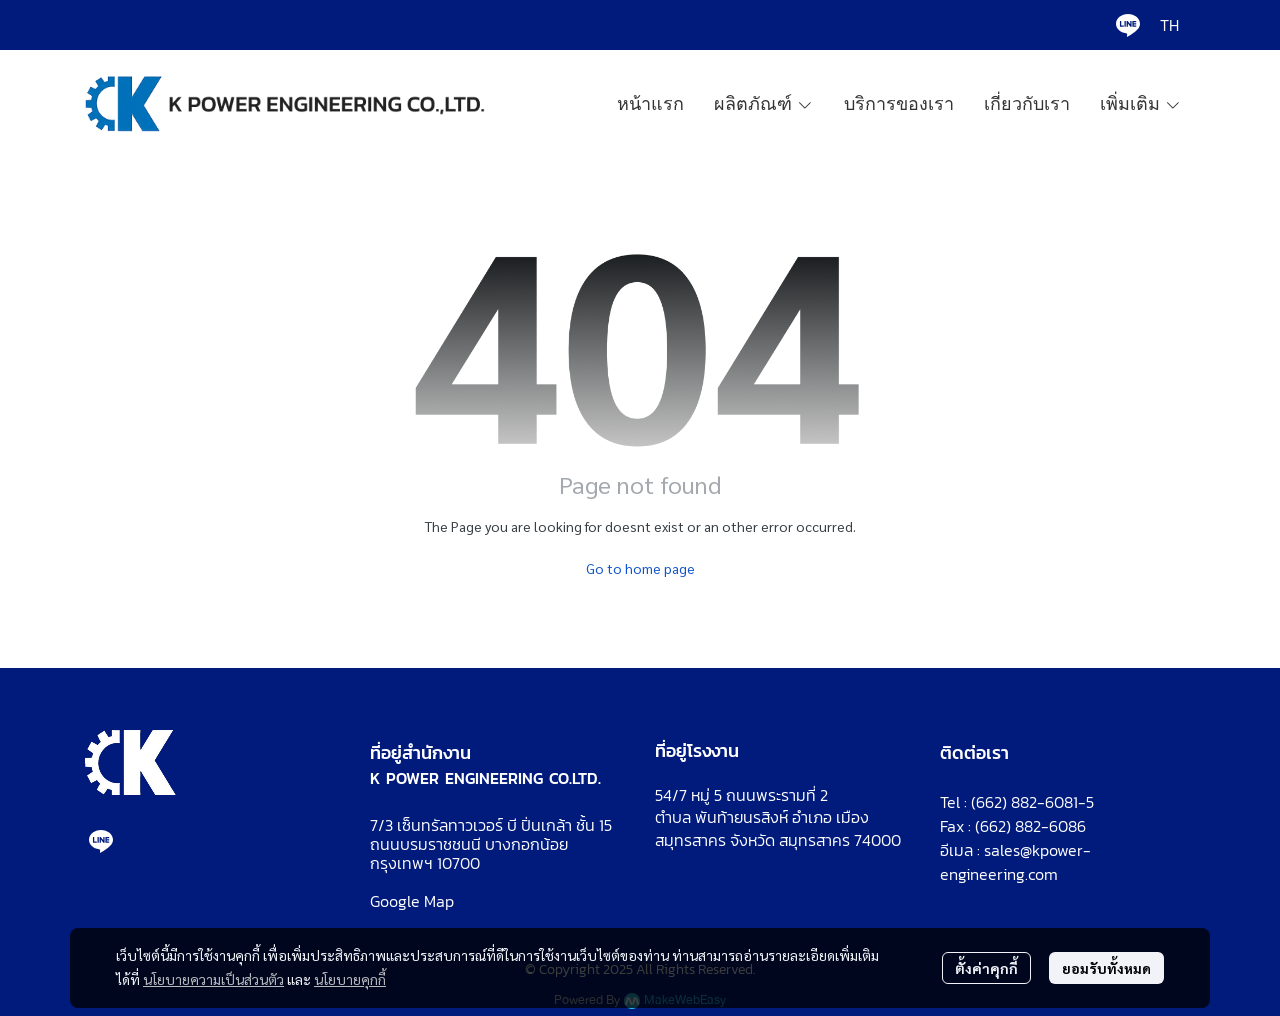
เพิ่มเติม (1140, 104)
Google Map (412, 901)
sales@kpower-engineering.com (1015, 862)
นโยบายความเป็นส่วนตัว (213, 979)
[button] (1169, 25)
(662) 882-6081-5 (1032, 802)
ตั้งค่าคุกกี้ (986, 968)
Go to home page (640, 568)
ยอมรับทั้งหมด (1106, 968)
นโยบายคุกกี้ (350, 979)
